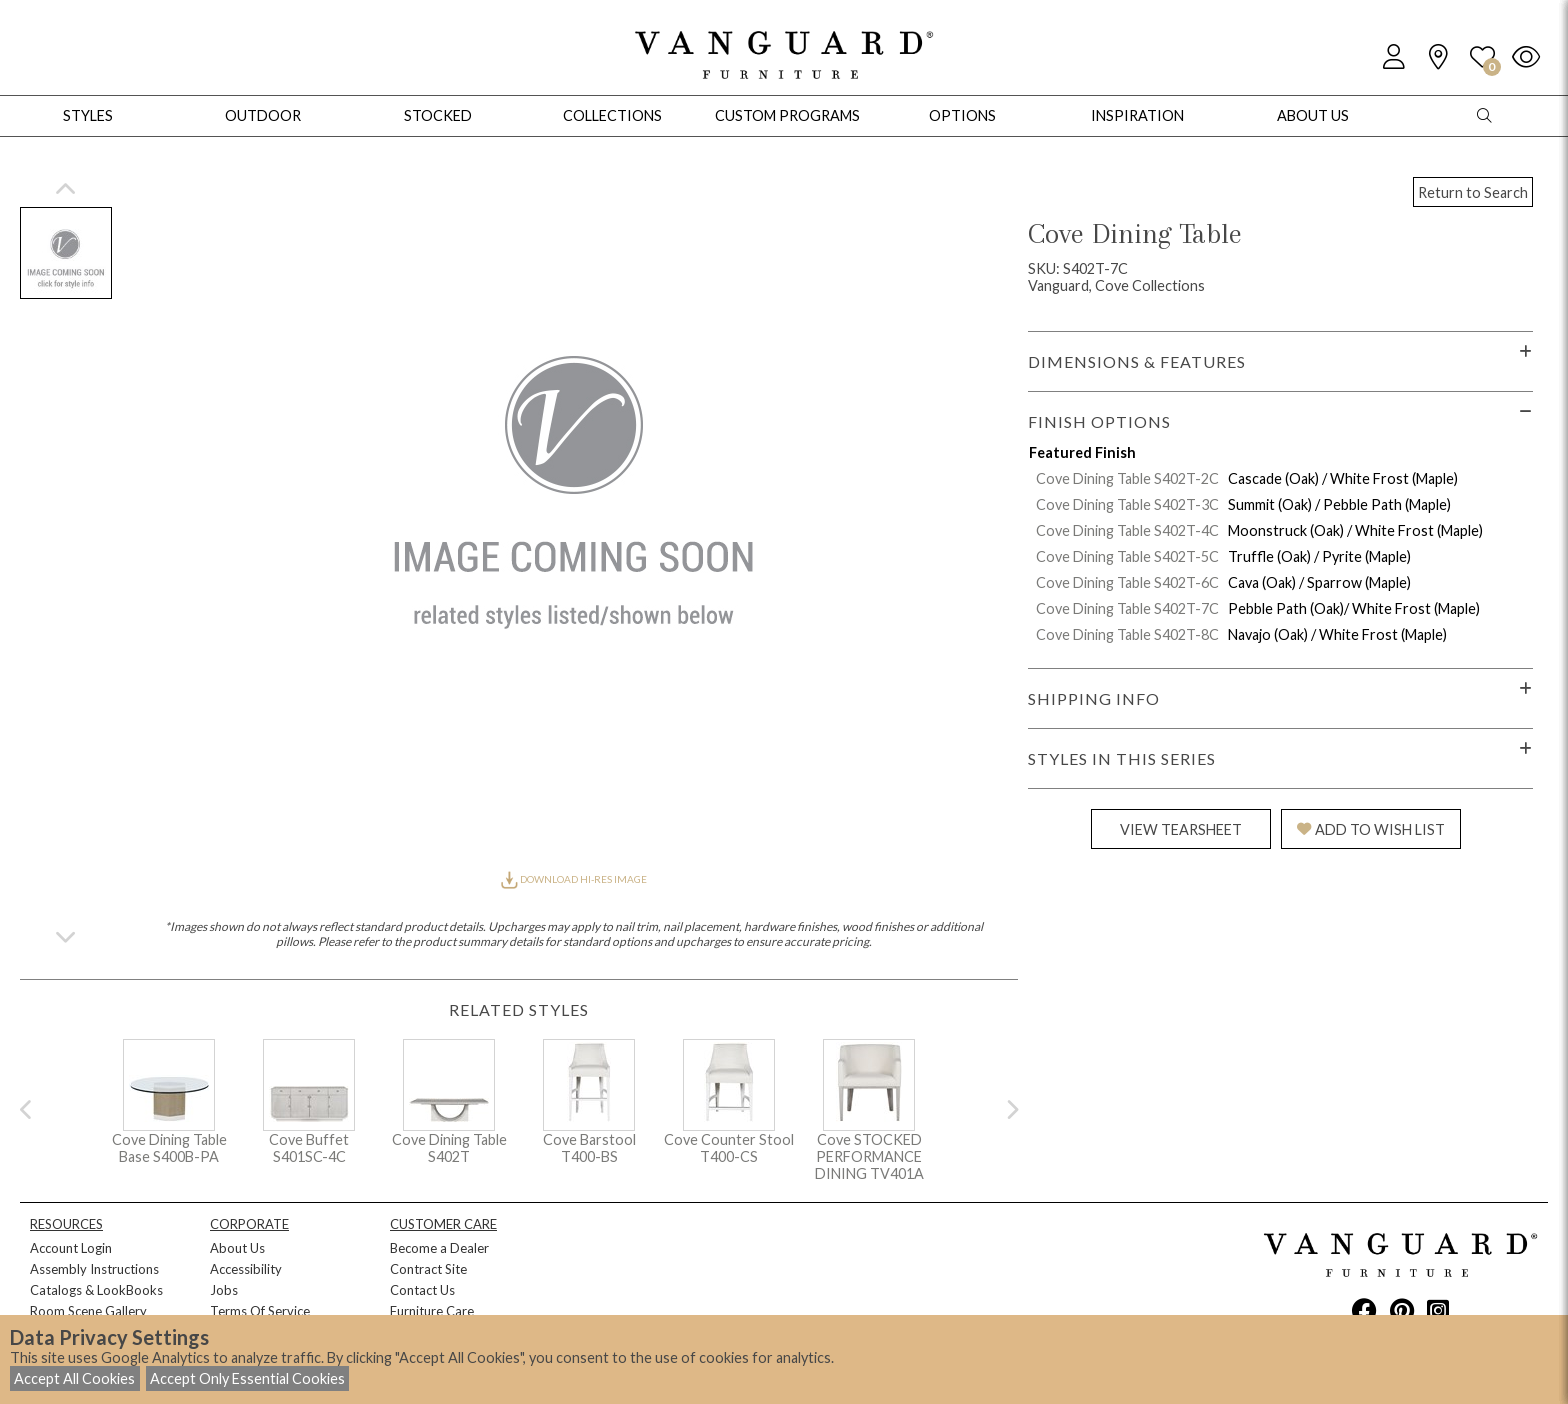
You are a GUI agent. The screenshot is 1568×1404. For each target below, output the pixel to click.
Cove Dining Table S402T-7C (1127, 608)
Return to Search (1473, 192)
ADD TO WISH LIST (1371, 829)
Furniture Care (432, 1311)
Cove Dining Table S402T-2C (1127, 478)
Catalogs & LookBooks (96, 1290)
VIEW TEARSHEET (1181, 829)
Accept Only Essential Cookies (247, 1378)
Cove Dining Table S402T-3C (1127, 504)
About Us (237, 1248)
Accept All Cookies (74, 1378)
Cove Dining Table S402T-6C (1127, 582)
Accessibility (246, 1269)
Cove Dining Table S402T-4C (1127, 530)
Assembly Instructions (94, 1269)
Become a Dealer (439, 1248)
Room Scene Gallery (88, 1311)
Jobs (224, 1290)
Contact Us (422, 1290)
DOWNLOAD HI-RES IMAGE (574, 879)
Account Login (71, 1248)
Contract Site (428, 1269)
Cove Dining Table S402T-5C (1127, 556)
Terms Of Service (260, 1311)
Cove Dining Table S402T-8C (1127, 634)
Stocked (438, 115)
